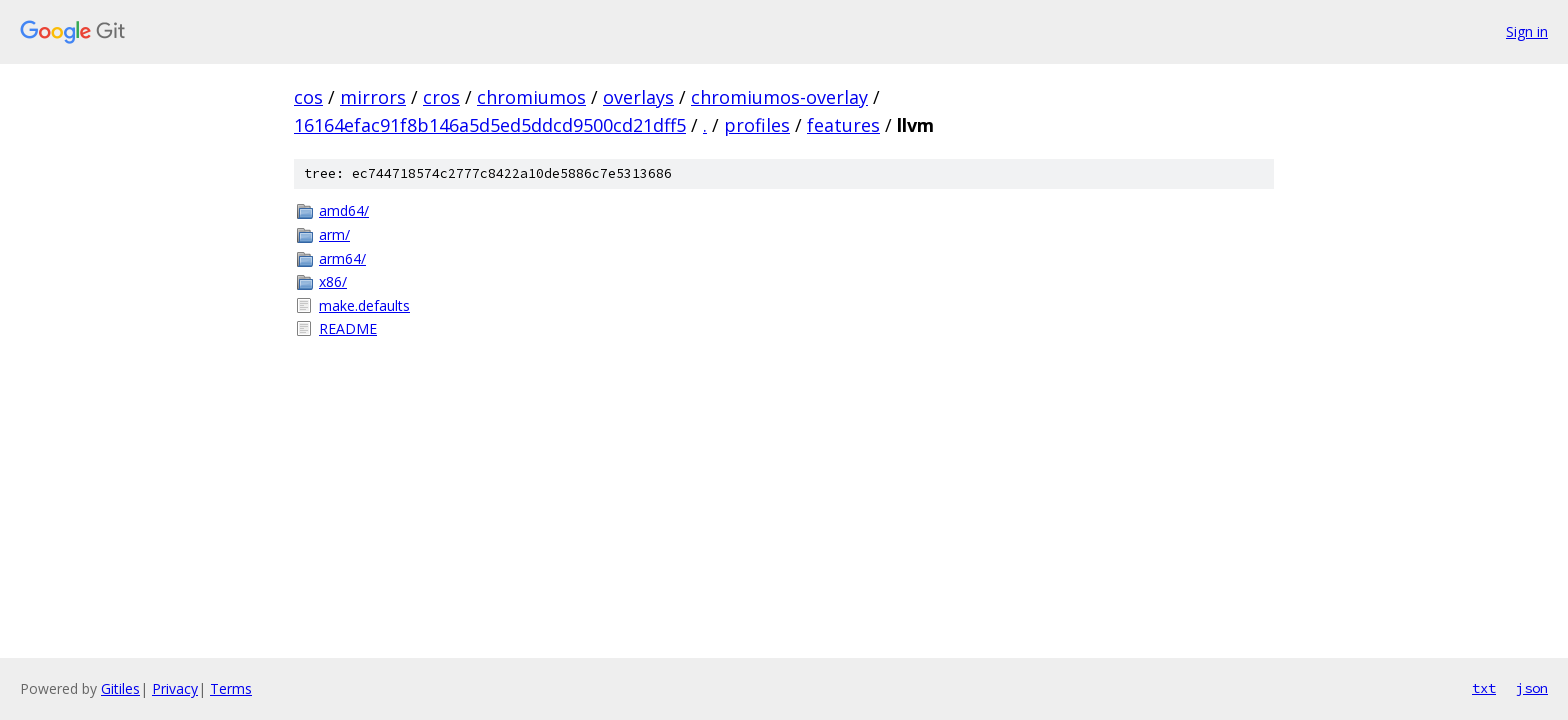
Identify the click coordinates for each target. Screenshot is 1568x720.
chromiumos (531, 97)
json (1532, 688)
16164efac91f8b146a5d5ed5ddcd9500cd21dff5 (490, 125)
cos (308, 97)
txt (1484, 688)
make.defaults (364, 305)
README (348, 328)
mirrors (373, 97)
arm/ (334, 234)
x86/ (333, 281)
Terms (231, 688)
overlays (638, 97)
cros (441, 97)
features (843, 125)
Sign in (1527, 31)
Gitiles (120, 688)
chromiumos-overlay (779, 97)
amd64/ (344, 210)
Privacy (175, 688)
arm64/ (342, 258)
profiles (757, 125)
